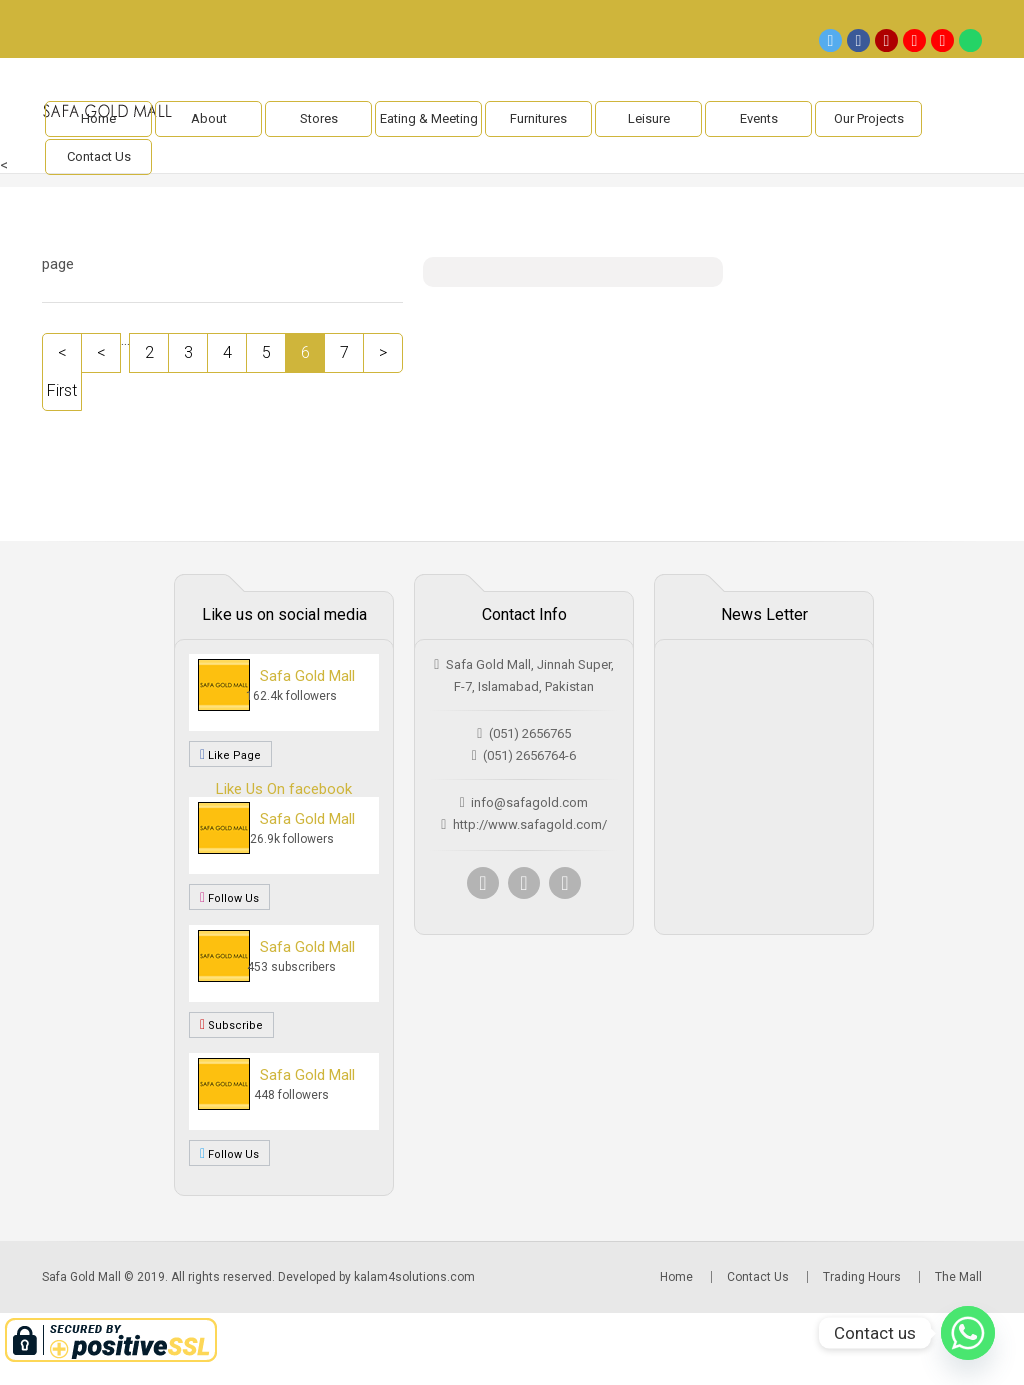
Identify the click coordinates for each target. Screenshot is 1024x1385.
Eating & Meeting (429, 118)
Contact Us (99, 156)
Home (98, 118)
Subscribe (231, 1025)
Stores (319, 118)
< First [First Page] (62, 371)
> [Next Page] (383, 352)
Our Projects (869, 118)
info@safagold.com (529, 802)
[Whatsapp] (968, 1333)
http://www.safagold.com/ (530, 824)
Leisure (649, 118)
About (209, 118)
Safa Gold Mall (307, 676)
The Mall (958, 1277)
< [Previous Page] (101, 352)
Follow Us (229, 897)
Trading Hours (862, 1277)
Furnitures (538, 118)
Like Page (230, 754)
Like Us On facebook (284, 789)
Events (759, 118)
